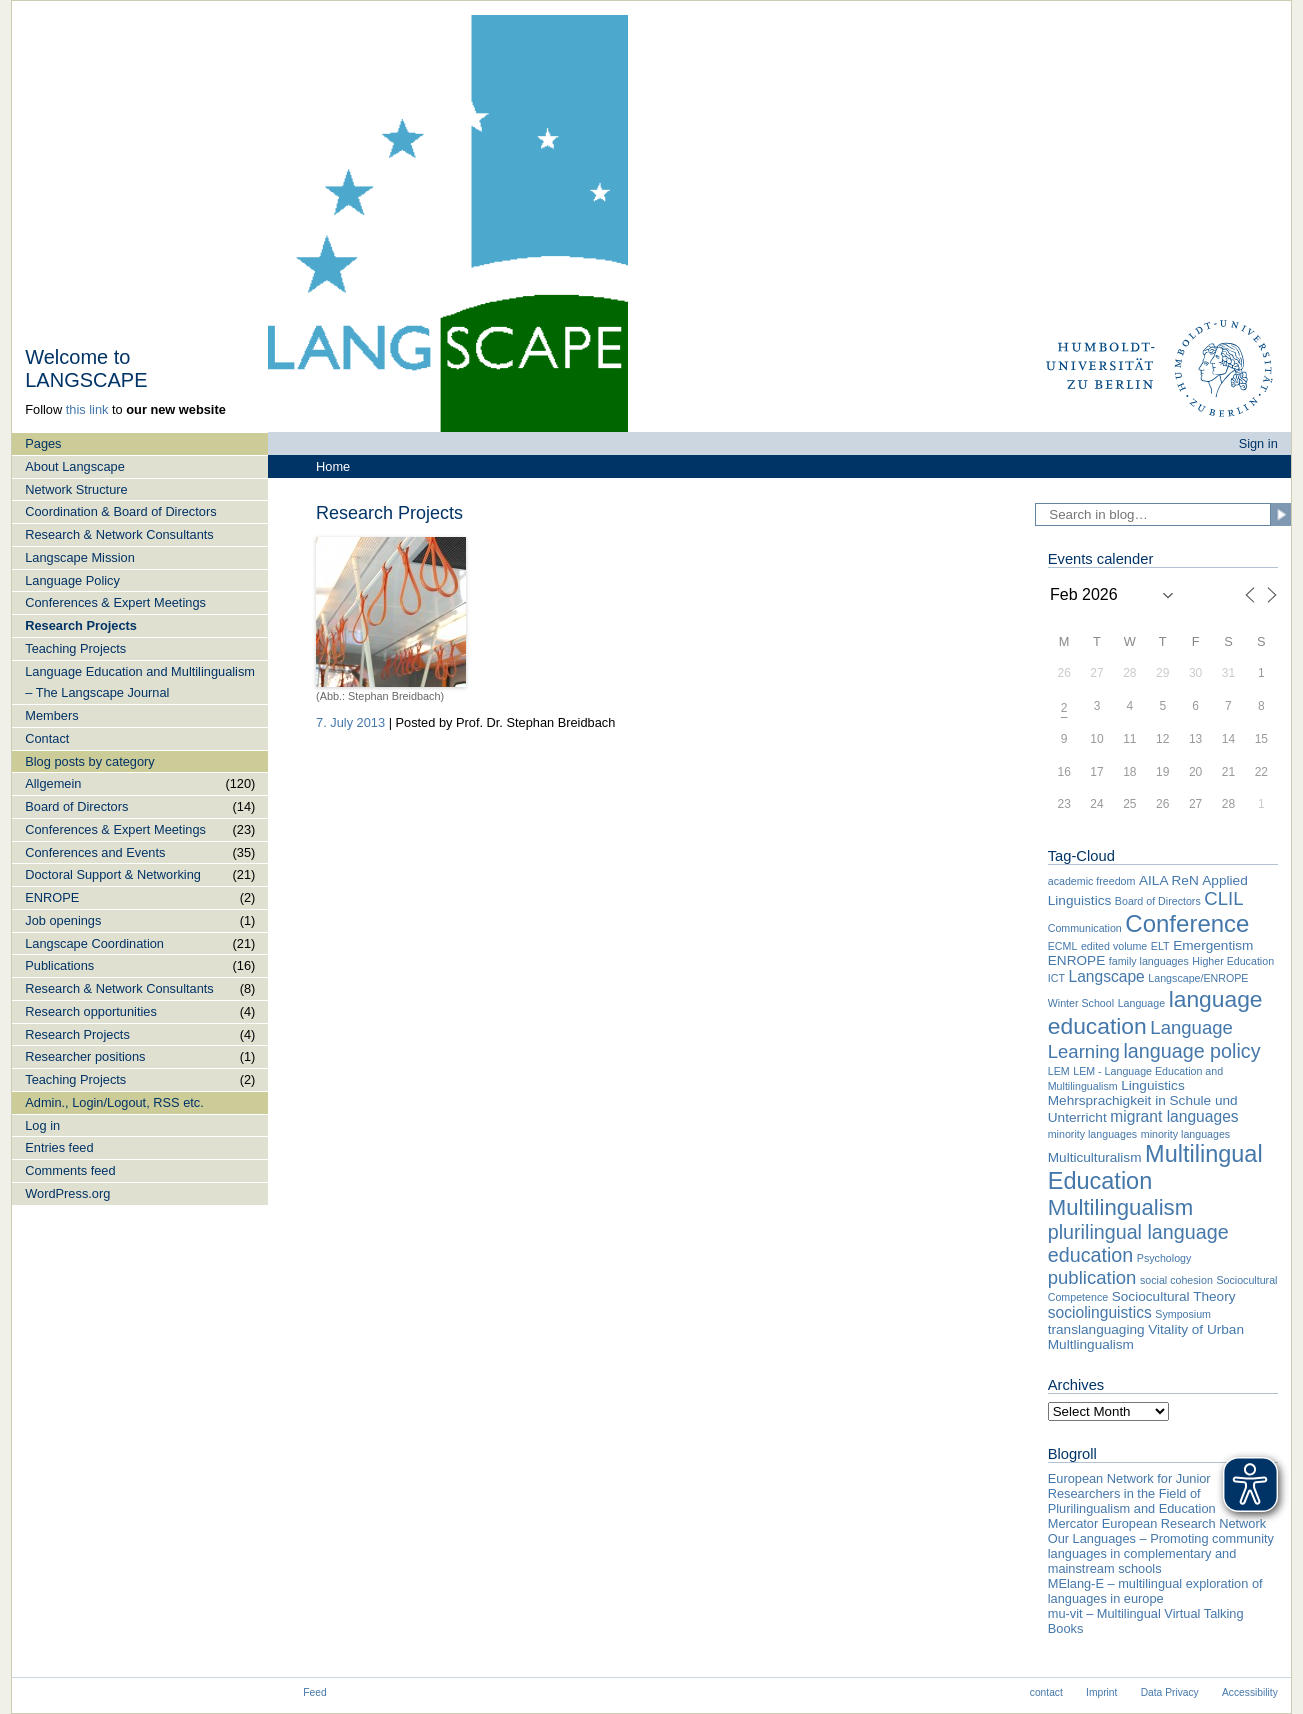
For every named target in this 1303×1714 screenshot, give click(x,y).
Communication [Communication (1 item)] (1085, 928)
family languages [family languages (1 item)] (1149, 961)
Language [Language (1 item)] (1141, 1003)
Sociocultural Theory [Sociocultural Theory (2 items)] (1174, 1296)
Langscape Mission (80, 557)
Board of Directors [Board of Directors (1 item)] (1158, 901)
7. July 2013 (350, 722)
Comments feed (70, 1170)
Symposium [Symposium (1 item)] (1183, 1314)
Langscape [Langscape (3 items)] (1106, 976)
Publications (59, 965)
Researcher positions (85, 1056)
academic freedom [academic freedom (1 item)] (1092, 881)
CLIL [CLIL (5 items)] (1223, 898)
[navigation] (140, 818)
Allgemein (53, 783)
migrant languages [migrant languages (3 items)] (1174, 1116)
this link (87, 409)
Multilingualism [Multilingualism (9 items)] (1120, 1207)
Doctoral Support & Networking (113, 874)
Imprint (1101, 1692)
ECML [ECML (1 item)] (1063, 946)
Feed (314, 1692)
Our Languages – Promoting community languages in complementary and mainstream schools (1161, 1553)
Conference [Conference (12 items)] (1187, 923)
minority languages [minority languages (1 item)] (1092, 1134)
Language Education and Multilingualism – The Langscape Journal (140, 682)
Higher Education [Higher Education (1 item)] (1233, 961)
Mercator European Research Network (1157, 1523)
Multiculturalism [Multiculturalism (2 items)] (1095, 1157)
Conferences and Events (95, 852)
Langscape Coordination (94, 943)
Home (333, 466)
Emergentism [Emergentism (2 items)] (1213, 945)
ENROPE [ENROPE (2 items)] (1076, 960)
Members (51, 715)
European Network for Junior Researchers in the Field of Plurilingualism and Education (1132, 1493)
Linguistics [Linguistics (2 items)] (1153, 1085)
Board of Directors (76, 806)
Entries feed (59, 1147)
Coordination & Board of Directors (120, 511)
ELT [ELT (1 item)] (1160, 946)
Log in (42, 1125)
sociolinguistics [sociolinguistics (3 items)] (1100, 1312)
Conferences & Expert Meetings (115, 602)
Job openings (63, 920)
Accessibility (1250, 1692)
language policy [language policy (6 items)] (1191, 1051)
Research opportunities (91, 1011)
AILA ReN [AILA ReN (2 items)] (1169, 880)
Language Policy (72, 580)
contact (1046, 1692)
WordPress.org (67, 1193)
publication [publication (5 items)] (1092, 1277)
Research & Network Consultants (119, 534)
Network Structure (76, 489)
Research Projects (81, 625)
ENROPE (52, 897)
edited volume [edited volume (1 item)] (1114, 946)
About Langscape (75, 466)
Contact (47, 738)
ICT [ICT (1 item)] (1056, 978)
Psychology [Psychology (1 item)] (1164, 1258)
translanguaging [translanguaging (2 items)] (1096, 1329)
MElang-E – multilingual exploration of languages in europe (1155, 1591)
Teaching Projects (75, 648)
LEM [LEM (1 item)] (1059, 1071)
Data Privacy (1170, 1692)
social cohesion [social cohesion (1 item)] (1176, 1280)
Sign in (1258, 443)
